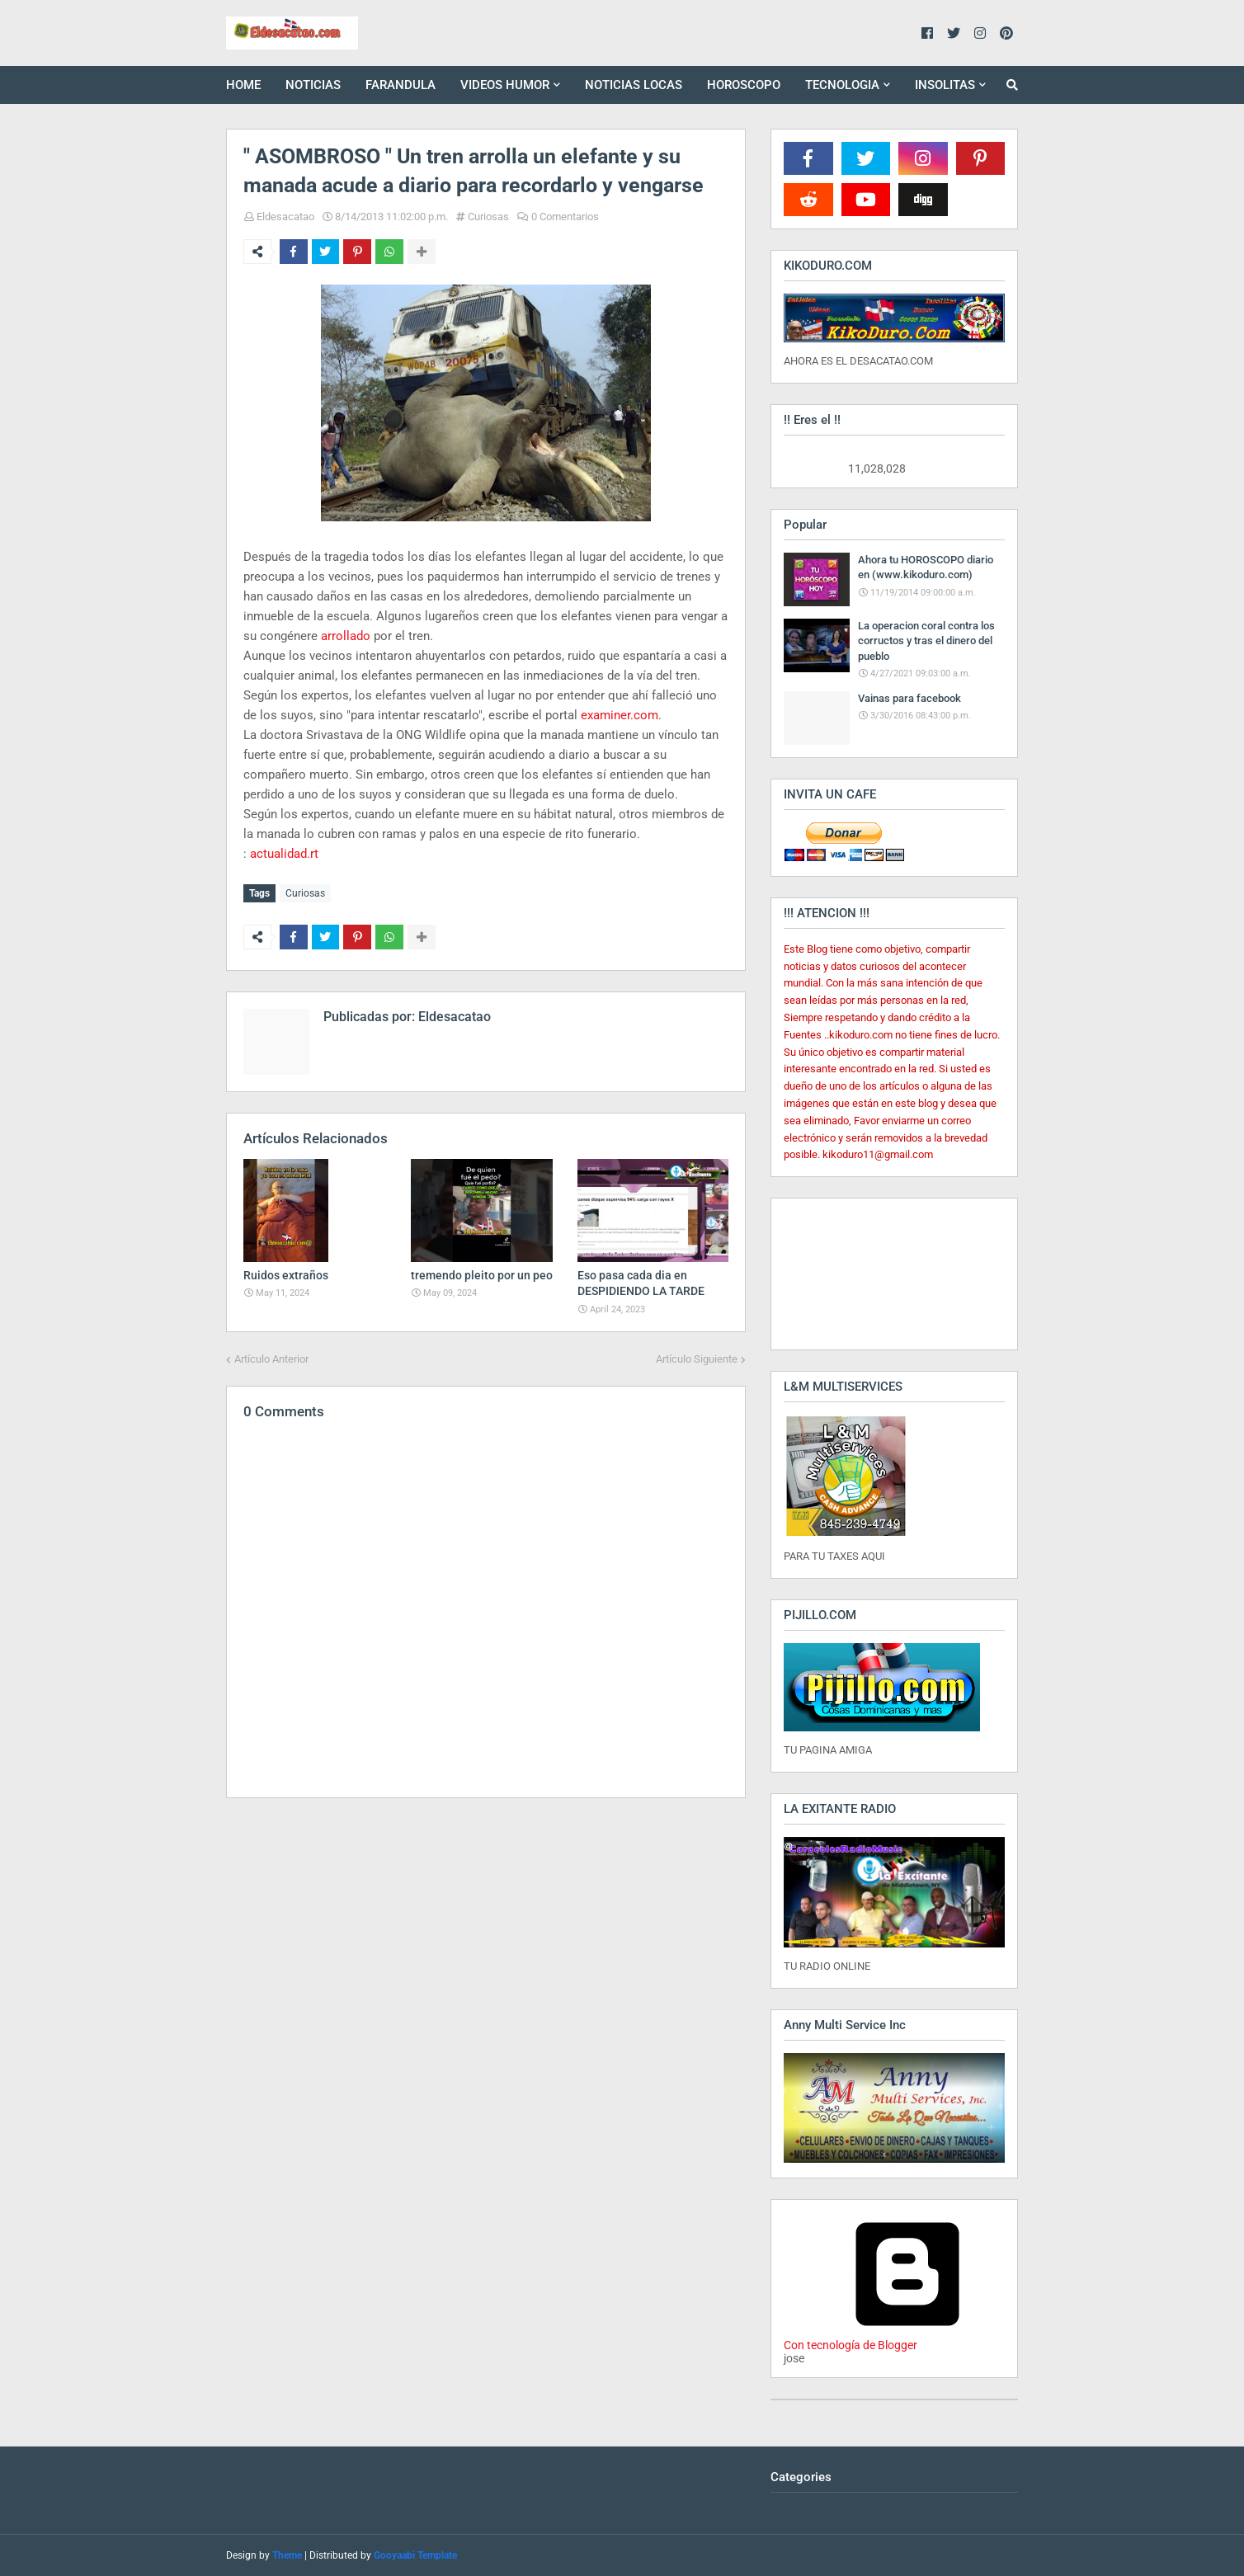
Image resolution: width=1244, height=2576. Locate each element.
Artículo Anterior (271, 1357)
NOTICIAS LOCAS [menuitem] (633, 85)
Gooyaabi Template (415, 2555)
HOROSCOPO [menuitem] (743, 85)
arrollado (345, 636)
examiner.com (619, 715)
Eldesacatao (285, 216)
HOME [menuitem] (243, 85)
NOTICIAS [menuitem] (313, 85)
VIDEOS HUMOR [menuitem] (504, 85)
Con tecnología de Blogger (907, 2338)
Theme (287, 2555)
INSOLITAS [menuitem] (945, 85)
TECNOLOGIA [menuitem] (842, 85)
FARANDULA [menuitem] (400, 85)
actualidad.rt (284, 853)
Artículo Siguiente (696, 1357)
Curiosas (488, 216)
